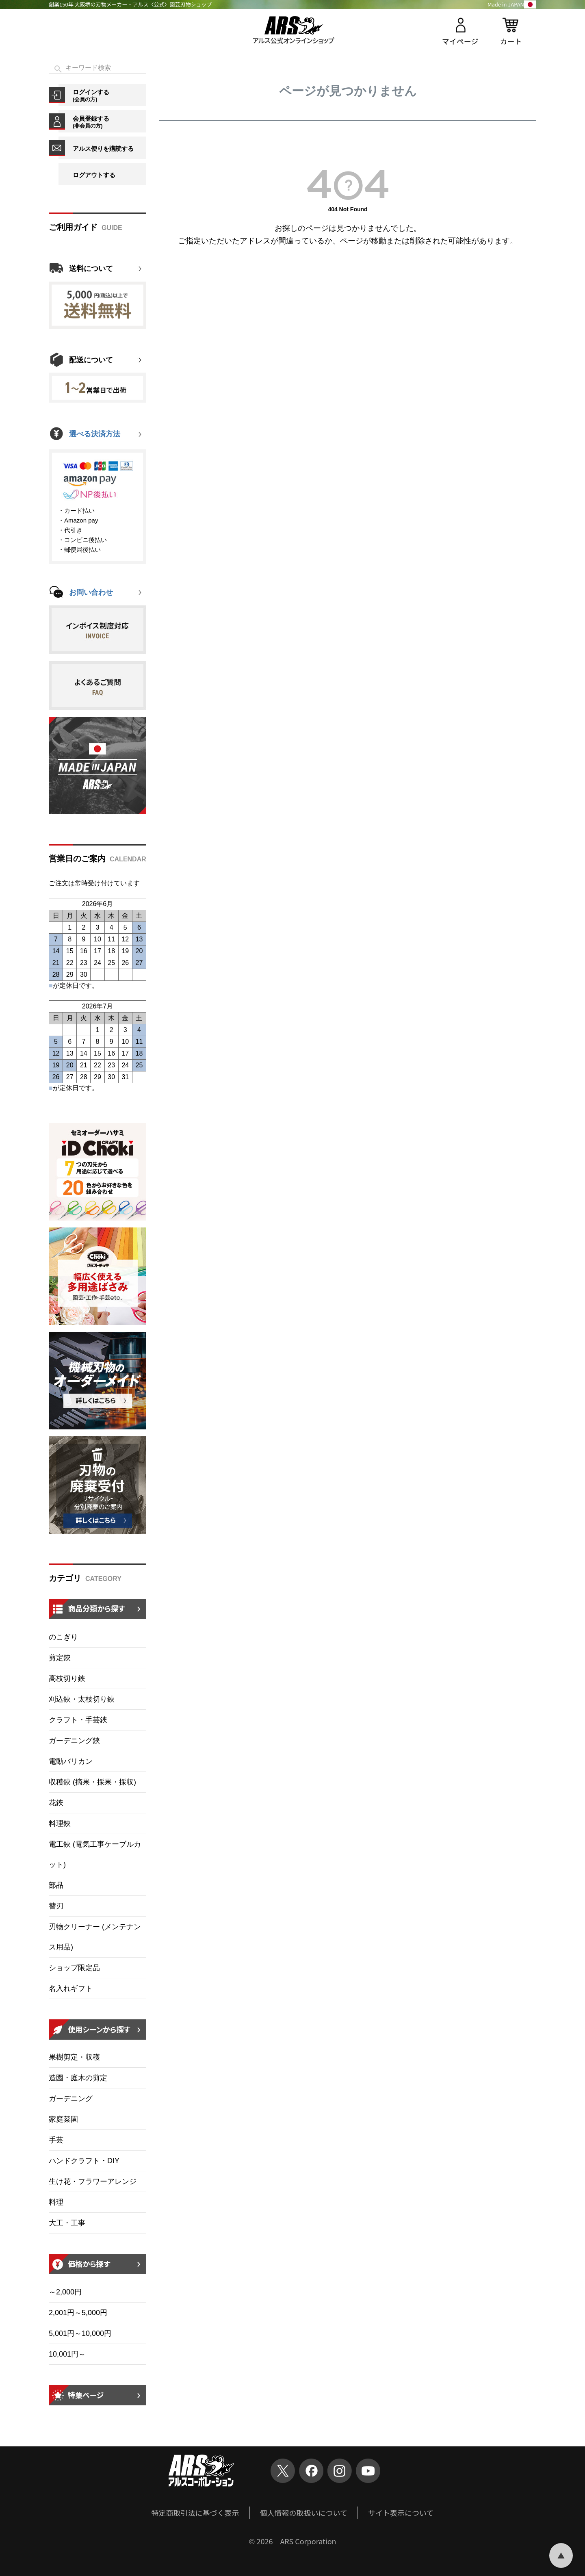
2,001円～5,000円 (78, 2313)
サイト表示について (400, 2512)
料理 (56, 2202)
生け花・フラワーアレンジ (92, 2181)
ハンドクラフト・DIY (84, 2161)
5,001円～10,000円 (80, 2333)
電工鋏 (95, 1854)
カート (511, 41)
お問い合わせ (91, 592)
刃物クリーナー (95, 1937)
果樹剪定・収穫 (74, 2057)
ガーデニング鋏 (74, 1741)
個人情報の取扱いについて (303, 2512)
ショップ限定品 (74, 1968)
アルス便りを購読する (103, 148)
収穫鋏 (92, 1782)
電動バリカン (71, 1761)
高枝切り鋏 (67, 1678)
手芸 (56, 2140)
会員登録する (109, 122)
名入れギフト (71, 1988)
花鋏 (56, 1803)
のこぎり (63, 1637)
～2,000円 (65, 2292)
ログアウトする (94, 174)
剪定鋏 (60, 1658)
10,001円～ (67, 2354)
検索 (58, 69)
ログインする (109, 95)
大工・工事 (67, 2223)
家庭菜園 (63, 2119)
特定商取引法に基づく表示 (195, 2512)
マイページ (460, 41)
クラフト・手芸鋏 (78, 1720)
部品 (56, 1885)
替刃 (56, 1906)
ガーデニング (71, 2099)
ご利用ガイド (73, 227)
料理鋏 (60, 1823)
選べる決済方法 (94, 434)
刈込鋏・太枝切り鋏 (82, 1699)
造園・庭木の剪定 (78, 2078)
